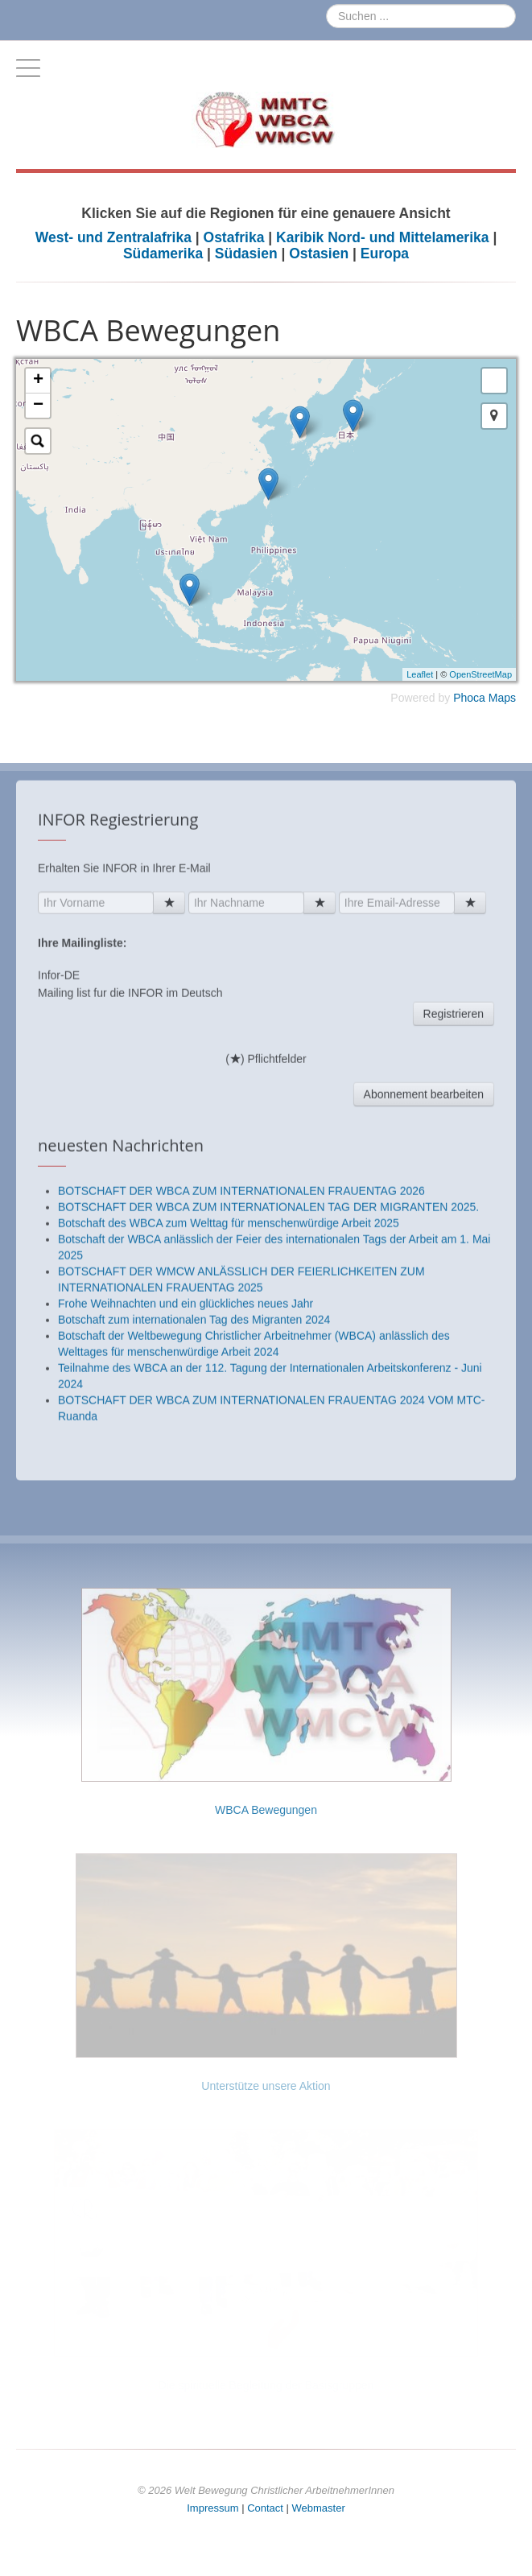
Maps (502, 697)
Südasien (246, 253)
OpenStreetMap (480, 674)
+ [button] (38, 381)
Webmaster (318, 2508)
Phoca (469, 697)
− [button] (38, 406)
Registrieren (453, 1302)
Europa (385, 253)
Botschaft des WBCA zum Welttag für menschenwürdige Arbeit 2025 (228, 1511)
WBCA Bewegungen (266, 1809)
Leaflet (419, 674)
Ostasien (318, 253)
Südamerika (163, 253)
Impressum (212, 2508)
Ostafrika (234, 237)
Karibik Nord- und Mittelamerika (382, 237)
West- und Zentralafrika (115, 237)
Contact (265, 2508)
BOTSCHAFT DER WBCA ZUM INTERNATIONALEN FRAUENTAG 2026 (241, 1479)
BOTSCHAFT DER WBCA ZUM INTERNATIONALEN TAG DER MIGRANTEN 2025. (268, 1495)
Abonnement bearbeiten (424, 1382)
